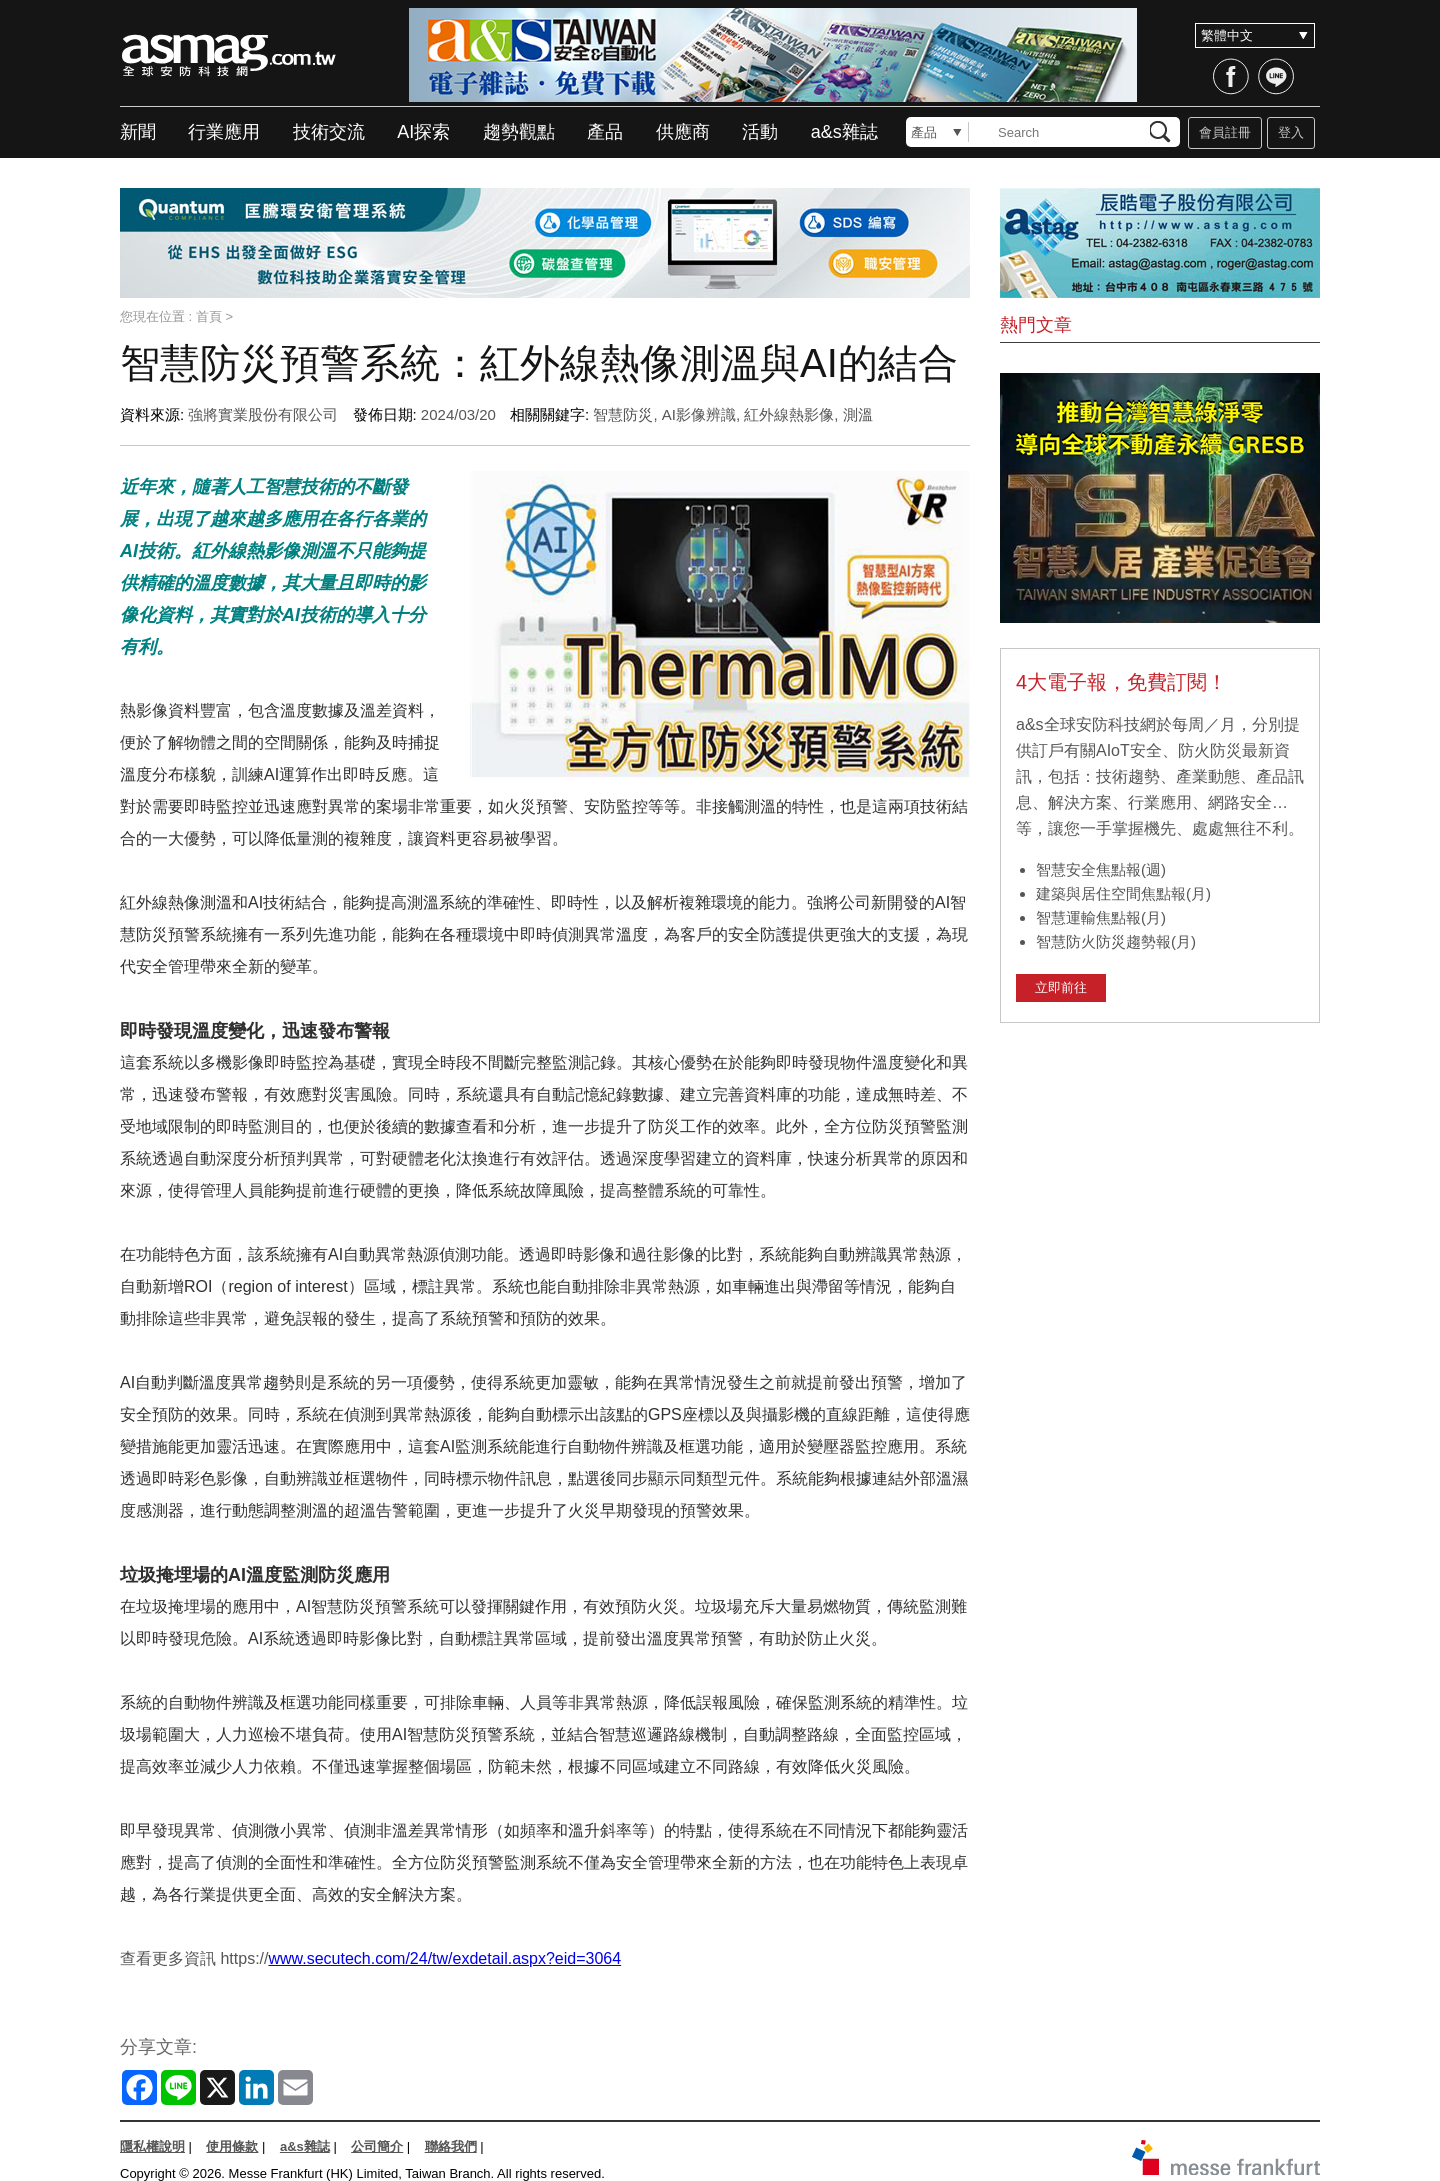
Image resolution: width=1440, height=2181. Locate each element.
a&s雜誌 (844, 132)
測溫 (858, 414)
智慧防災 (623, 414)
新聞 (138, 132)
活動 (760, 132)
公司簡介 (377, 2146)
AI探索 (423, 132)
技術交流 (329, 132)
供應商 (683, 132)
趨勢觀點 (519, 132)
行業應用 (224, 132)
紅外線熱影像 (789, 414)
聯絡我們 (451, 2146)
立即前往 (1061, 987)
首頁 (209, 316)
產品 (605, 132)
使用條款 (232, 2146)
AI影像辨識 (699, 414)
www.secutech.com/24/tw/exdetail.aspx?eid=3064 (444, 1958)
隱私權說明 (152, 2146)
